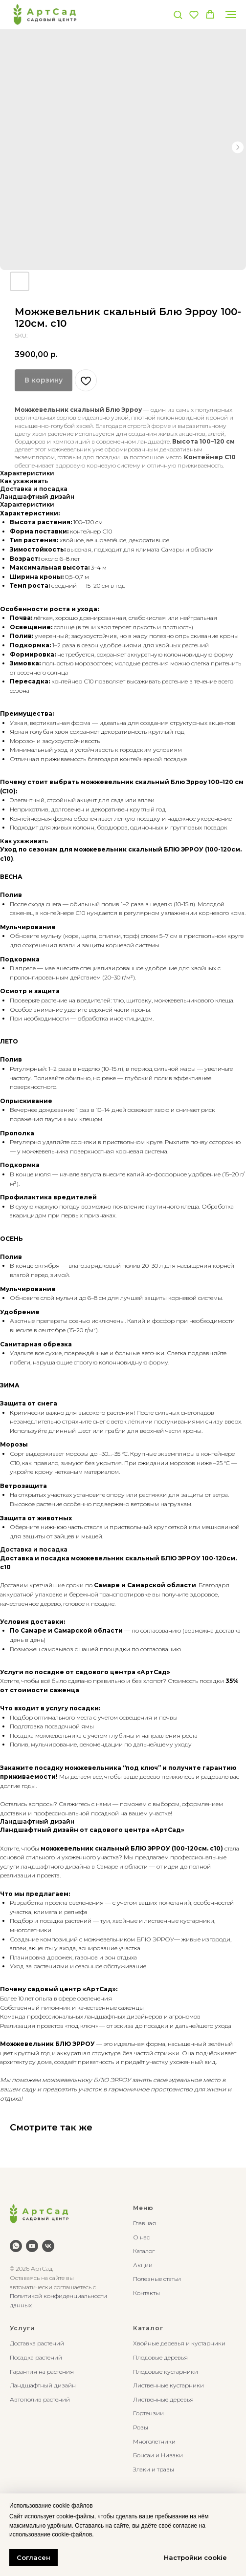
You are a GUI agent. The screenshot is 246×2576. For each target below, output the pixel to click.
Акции (143, 2265)
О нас (141, 2237)
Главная (144, 2223)
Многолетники (154, 2441)
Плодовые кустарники (165, 2371)
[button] (177, 14)
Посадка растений (36, 2357)
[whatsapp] (16, 2246)
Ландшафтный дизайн (43, 2385)
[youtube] (32, 2246)
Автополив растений (40, 2399)
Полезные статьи (157, 2278)
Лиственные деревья (163, 2399)
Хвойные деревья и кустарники (179, 2343)
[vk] (48, 2246)
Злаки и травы (153, 2469)
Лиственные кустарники (168, 2385)
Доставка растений (37, 2343)
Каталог (144, 2251)
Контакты (146, 2293)
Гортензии (148, 2413)
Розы (140, 2427)
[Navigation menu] (230, 14)
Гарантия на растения (42, 2371)
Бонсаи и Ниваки (158, 2455)
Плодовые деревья (160, 2357)
